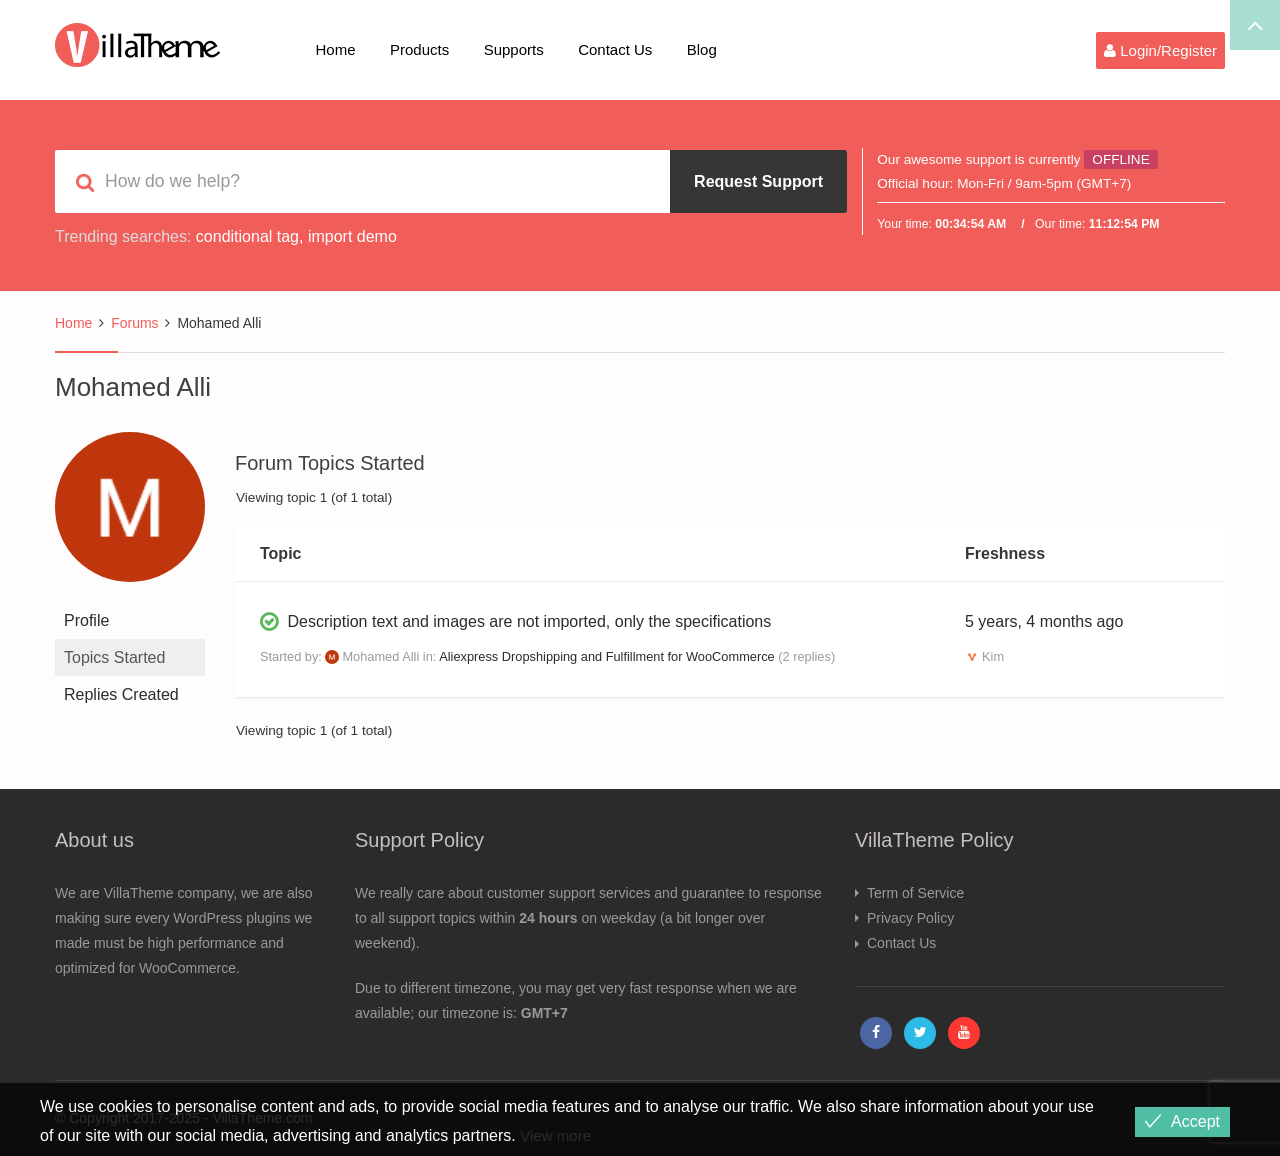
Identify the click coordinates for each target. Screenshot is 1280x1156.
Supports (514, 49)
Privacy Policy (910, 918)
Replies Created (121, 694)
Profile (86, 620)
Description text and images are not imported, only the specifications (529, 621)
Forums (134, 323)
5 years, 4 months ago (1044, 621)
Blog (702, 49)
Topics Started (114, 657)
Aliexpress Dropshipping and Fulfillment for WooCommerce (606, 656)
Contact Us (615, 49)
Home (336, 49)
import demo (352, 236)
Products (419, 49)
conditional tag (247, 236)
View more (557, 1135)
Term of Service (915, 893)
